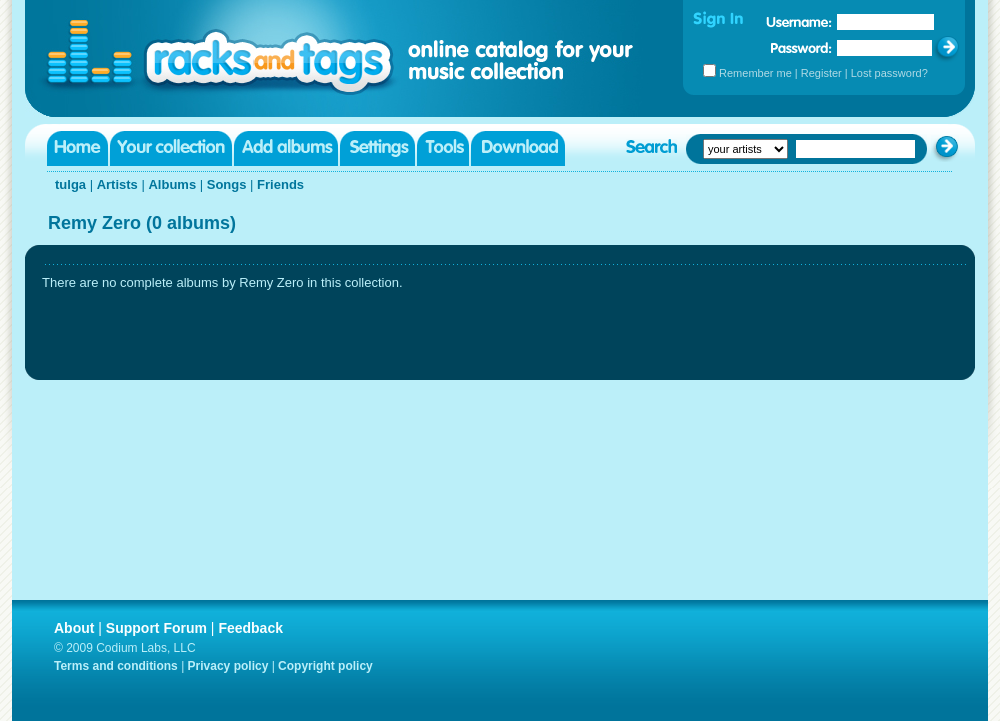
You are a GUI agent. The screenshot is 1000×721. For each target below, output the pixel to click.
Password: (801, 47)
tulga (70, 184)
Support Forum (156, 628)
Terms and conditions (116, 666)
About (74, 628)
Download (518, 148)
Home (77, 148)
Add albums (286, 148)
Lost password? (889, 73)
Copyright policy (325, 666)
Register (821, 73)
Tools (443, 148)
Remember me (755, 73)
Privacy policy (228, 666)
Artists (117, 184)
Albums (172, 184)
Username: (799, 22)
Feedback (250, 628)
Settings (377, 148)
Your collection (171, 148)
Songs (227, 184)
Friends (280, 184)
